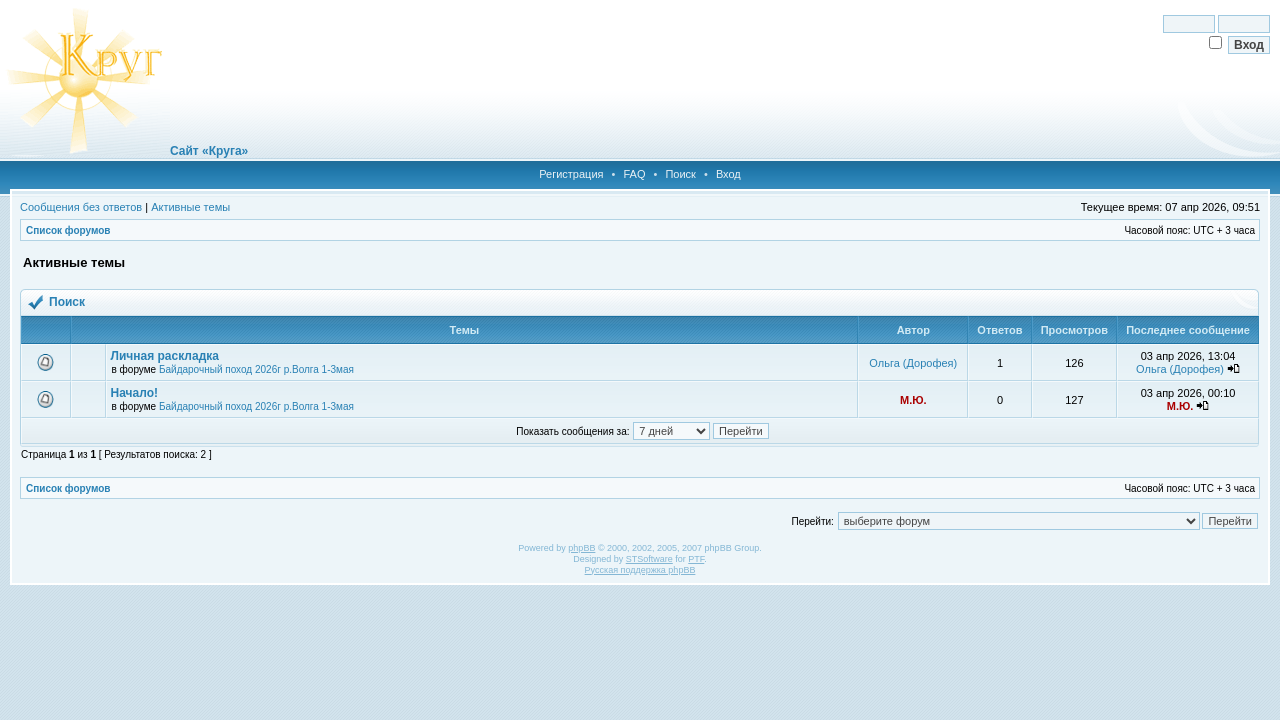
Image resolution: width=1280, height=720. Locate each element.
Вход (728, 174)
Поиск (680, 174)
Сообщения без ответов (81, 207)
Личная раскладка (165, 356)
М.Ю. (913, 400)
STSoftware (649, 559)
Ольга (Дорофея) (913, 363)
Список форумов (68, 230)
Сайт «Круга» (209, 151)
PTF (696, 559)
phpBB (581, 548)
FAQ (634, 174)
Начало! (134, 393)
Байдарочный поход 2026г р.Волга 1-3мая (256, 369)
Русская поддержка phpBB (640, 570)
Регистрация (571, 174)
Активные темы (190, 207)
